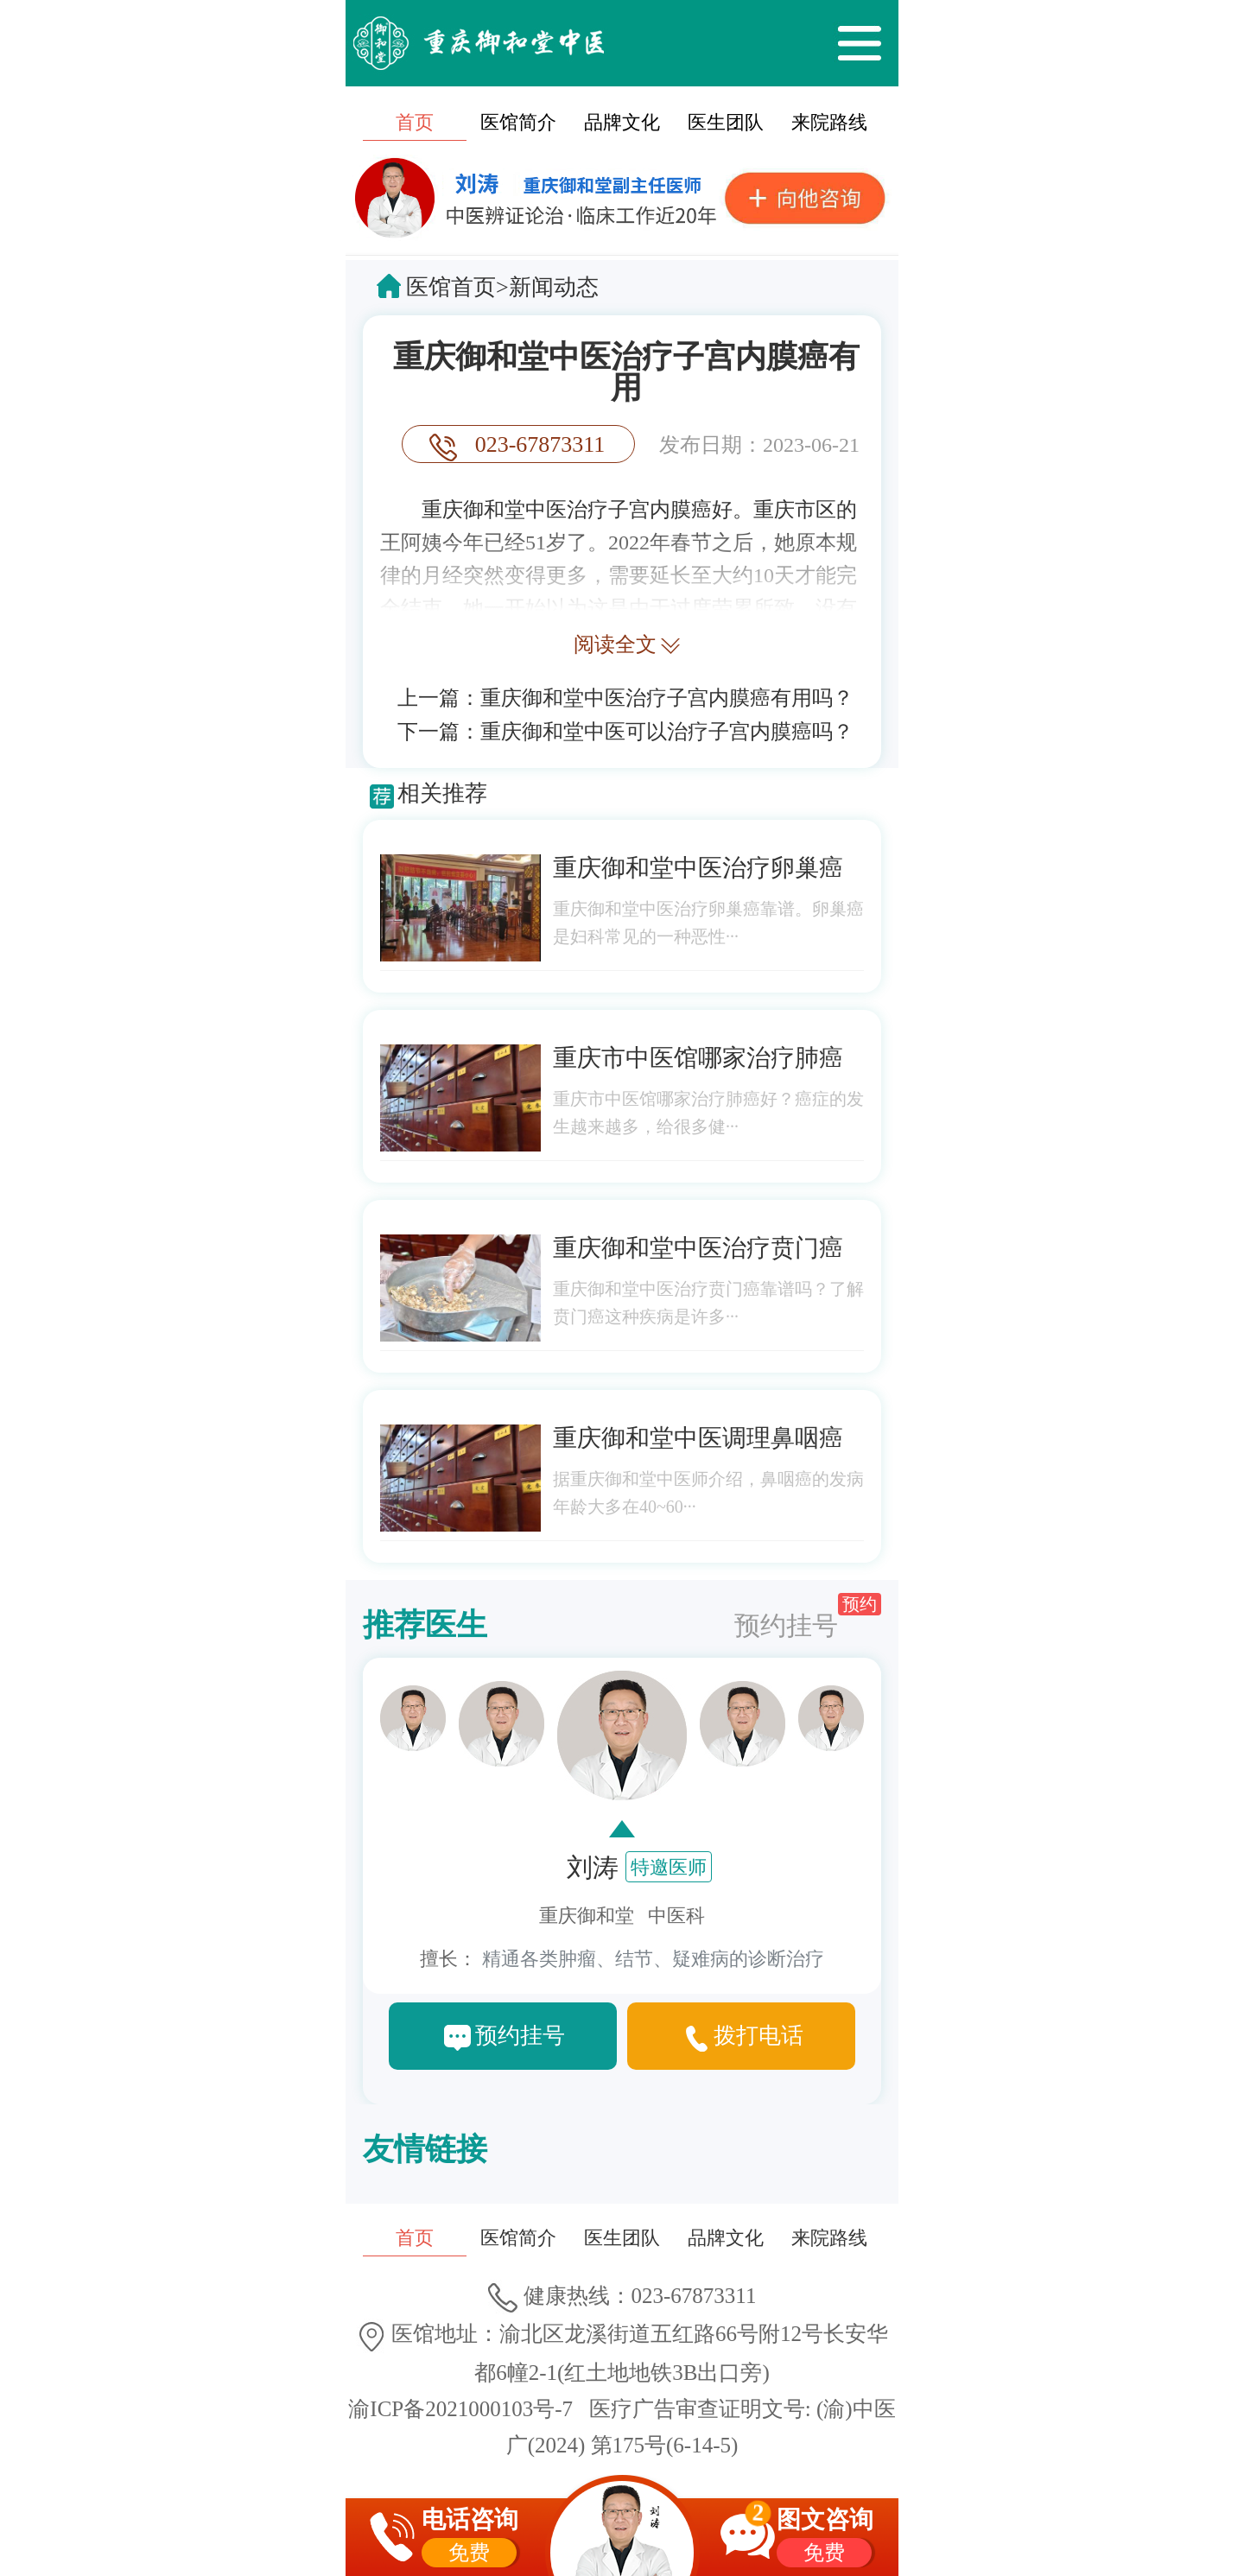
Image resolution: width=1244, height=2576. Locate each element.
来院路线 (829, 122)
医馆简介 (518, 122)
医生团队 (726, 122)
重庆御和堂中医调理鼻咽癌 (698, 1437)
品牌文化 (622, 122)
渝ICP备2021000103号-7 (460, 2409)
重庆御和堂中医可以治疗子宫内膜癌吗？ (667, 731)
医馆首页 (451, 287)
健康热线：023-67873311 (622, 2295)
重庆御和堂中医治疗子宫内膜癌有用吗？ (667, 698)
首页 (415, 122)
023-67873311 (540, 444)
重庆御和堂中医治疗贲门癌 (698, 1247)
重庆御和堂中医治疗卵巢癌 (698, 867)
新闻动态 (554, 287)
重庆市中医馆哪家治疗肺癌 (698, 1057)
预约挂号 (807, 1616)
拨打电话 (758, 2035)
